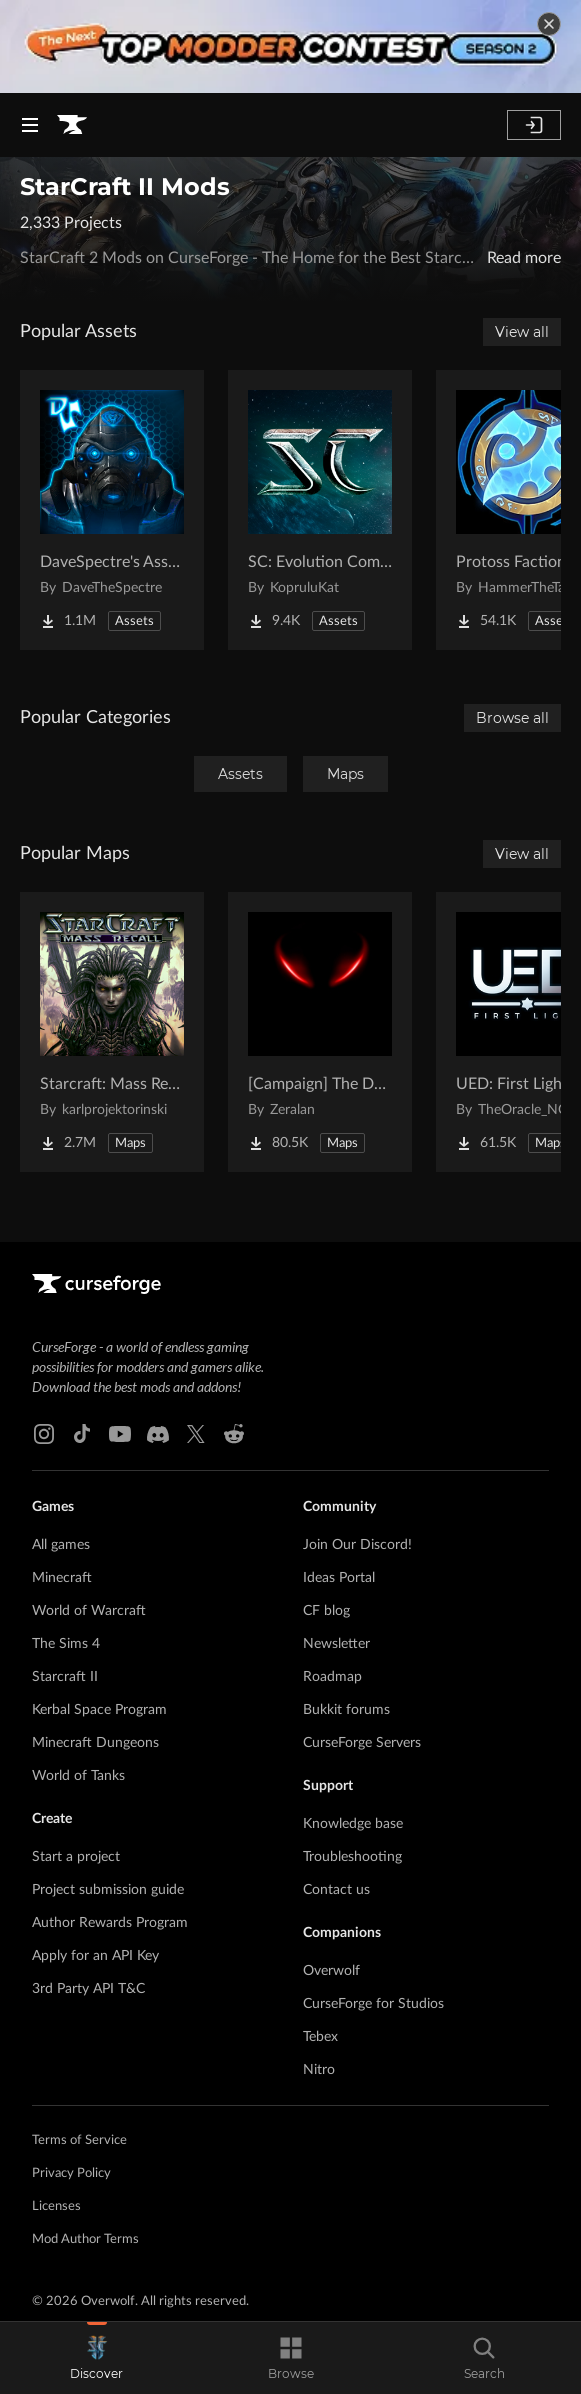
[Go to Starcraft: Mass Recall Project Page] (112, 1032)
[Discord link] (158, 1434)
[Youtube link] (120, 1434)
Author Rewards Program (110, 1923)
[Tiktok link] (82, 1434)
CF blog (326, 1611)
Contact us (336, 1890)
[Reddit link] (234, 1434)
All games (61, 1545)
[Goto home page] (72, 125)
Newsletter (336, 1644)
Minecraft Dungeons (95, 1743)
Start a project (76, 1857)
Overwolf (331, 1971)
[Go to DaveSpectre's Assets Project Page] (112, 510)
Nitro (319, 2070)
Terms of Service (79, 2140)
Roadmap (332, 1677)
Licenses (56, 2206)
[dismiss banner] (549, 24)
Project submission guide (108, 1890)
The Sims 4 (66, 1644)
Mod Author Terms (85, 2239)
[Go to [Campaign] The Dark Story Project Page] (320, 1032)
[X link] (196, 1434)
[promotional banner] (290, 46)
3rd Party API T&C (88, 1989)
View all (522, 332)
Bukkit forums (346, 1710)
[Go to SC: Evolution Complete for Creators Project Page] (320, 510)
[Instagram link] (44, 1434)
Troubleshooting (352, 1857)
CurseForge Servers (362, 1743)
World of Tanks (78, 1776)
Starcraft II (65, 1677)
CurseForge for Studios (373, 2004)
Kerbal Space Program (99, 1710)
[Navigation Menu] (30, 125)
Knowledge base (353, 1824)
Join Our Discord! (357, 1545)
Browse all (512, 718)
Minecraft (62, 1578)
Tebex (320, 2037)
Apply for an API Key (95, 1956)
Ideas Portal (339, 1578)
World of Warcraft (89, 1611)
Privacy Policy (71, 2173)
